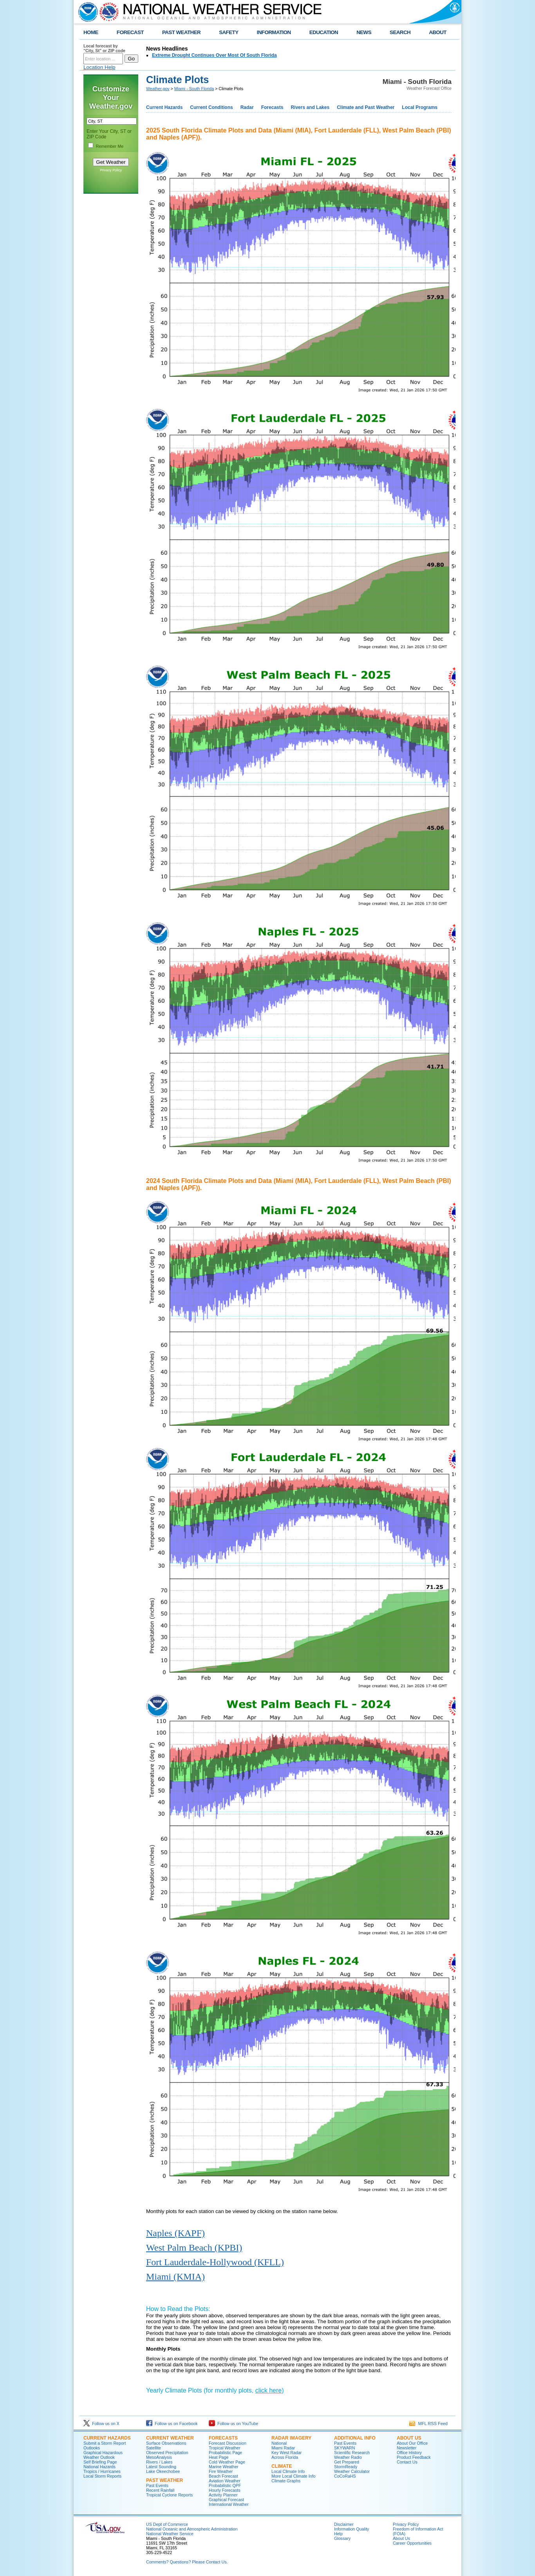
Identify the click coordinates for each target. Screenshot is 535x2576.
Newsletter (406, 2447)
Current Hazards (164, 107)
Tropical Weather (224, 2447)
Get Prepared (346, 2462)
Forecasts (272, 107)
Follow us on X (101, 2423)
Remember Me (109, 146)
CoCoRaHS (345, 2476)
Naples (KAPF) (175, 2233)
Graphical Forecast (226, 2499)
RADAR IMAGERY (291, 2438)
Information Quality (351, 2529)
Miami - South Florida (194, 88)
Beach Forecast (223, 2476)
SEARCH (400, 32)
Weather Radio (348, 2457)
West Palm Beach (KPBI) (194, 2247)
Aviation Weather (224, 2480)
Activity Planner (223, 2495)
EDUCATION (323, 32)
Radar (247, 107)
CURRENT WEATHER (170, 2438)
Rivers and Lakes (310, 107)
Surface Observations (166, 2443)
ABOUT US (409, 2438)
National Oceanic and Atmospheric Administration (191, 2529)
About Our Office (412, 2443)
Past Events (157, 2485)
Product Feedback (413, 2457)
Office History (409, 2452)
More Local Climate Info (293, 2476)
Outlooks (91, 2447)
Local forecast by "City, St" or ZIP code (104, 48)
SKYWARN (344, 2447)
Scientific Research (352, 2452)
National (279, 2443)
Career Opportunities (412, 2543)
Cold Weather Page (227, 2462)
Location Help (99, 67)
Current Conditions (211, 107)
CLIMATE (281, 2466)
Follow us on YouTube (233, 2423)
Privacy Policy (111, 170)
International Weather (229, 2504)
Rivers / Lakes (159, 2462)
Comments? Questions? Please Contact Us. (187, 2562)
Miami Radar (283, 2447)
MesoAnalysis (159, 2457)
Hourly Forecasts (224, 2490)
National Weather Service (169, 2533)
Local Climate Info (288, 2471)
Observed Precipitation (167, 2452)
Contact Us (407, 2462)
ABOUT (437, 32)
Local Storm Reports (102, 2476)
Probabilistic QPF (225, 2485)
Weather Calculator (352, 2471)
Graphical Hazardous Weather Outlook (103, 2455)
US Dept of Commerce (167, 2524)
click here (268, 2390)
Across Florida (284, 2457)
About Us (401, 2538)
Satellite (153, 2447)
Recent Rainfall (160, 2490)
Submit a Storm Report (104, 2443)
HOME (90, 32)
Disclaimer (344, 2524)
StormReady (345, 2466)
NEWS (363, 32)
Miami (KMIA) (175, 2276)
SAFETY (228, 32)
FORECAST (130, 32)
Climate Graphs (285, 2480)
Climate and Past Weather (365, 107)
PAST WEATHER (181, 32)
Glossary (342, 2538)
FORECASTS (223, 2438)
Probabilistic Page (225, 2452)
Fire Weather (221, 2471)
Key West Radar (286, 2452)
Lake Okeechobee (163, 2471)
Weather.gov (158, 88)
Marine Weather (224, 2466)
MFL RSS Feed (428, 2423)
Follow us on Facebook (172, 2423)
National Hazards (99, 2466)
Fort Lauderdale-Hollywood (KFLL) (215, 2262)
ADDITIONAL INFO (355, 2438)
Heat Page (218, 2457)
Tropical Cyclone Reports (169, 2495)
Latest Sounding (161, 2466)
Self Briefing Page (100, 2462)
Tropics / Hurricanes (102, 2471)
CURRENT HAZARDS (107, 2438)
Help (338, 2533)
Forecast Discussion (227, 2443)
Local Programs (419, 107)
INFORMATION (274, 32)
